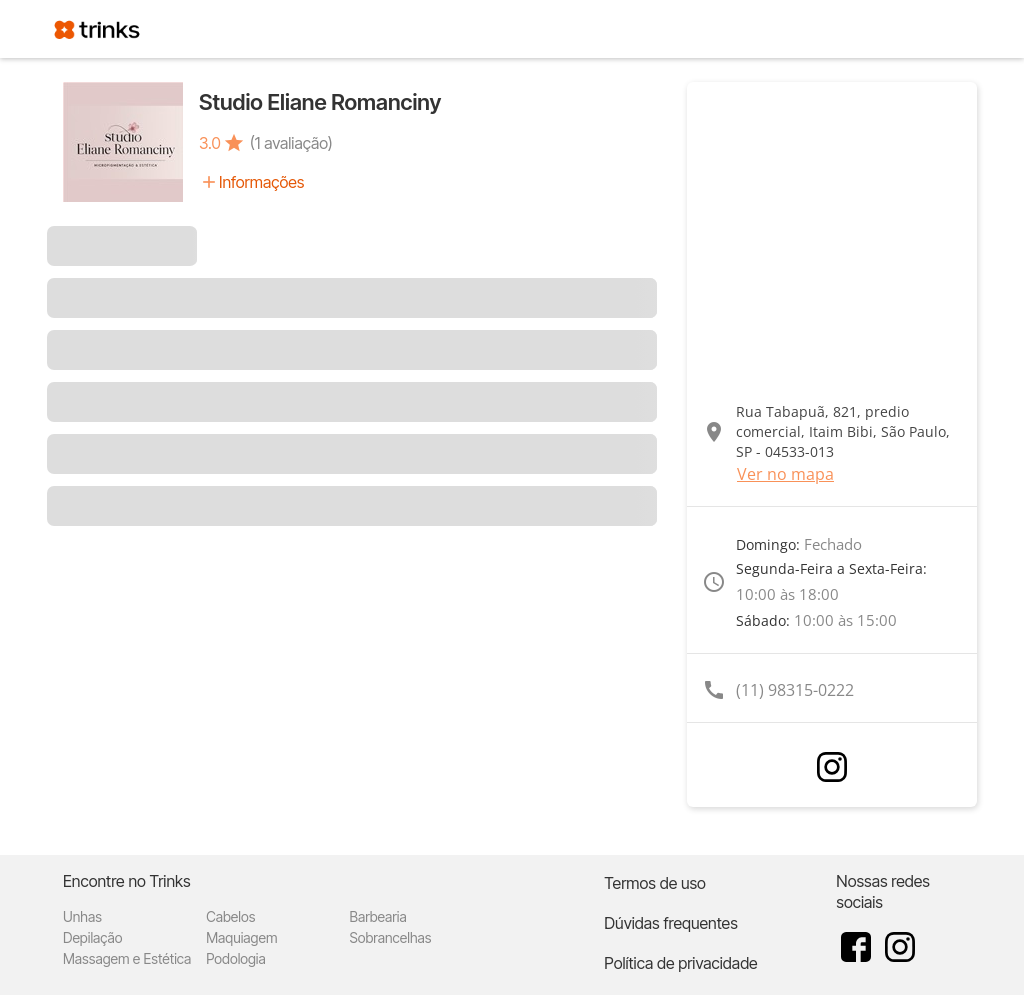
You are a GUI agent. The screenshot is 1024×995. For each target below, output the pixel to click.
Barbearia (377, 916)
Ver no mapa (785, 474)
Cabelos (230, 916)
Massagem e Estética (127, 958)
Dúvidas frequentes (670, 923)
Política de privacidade (680, 963)
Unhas (82, 916)
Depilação (92, 937)
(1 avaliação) (291, 143)
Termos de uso (655, 883)
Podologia (236, 958)
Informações (261, 182)
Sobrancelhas (390, 937)
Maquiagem (241, 937)
